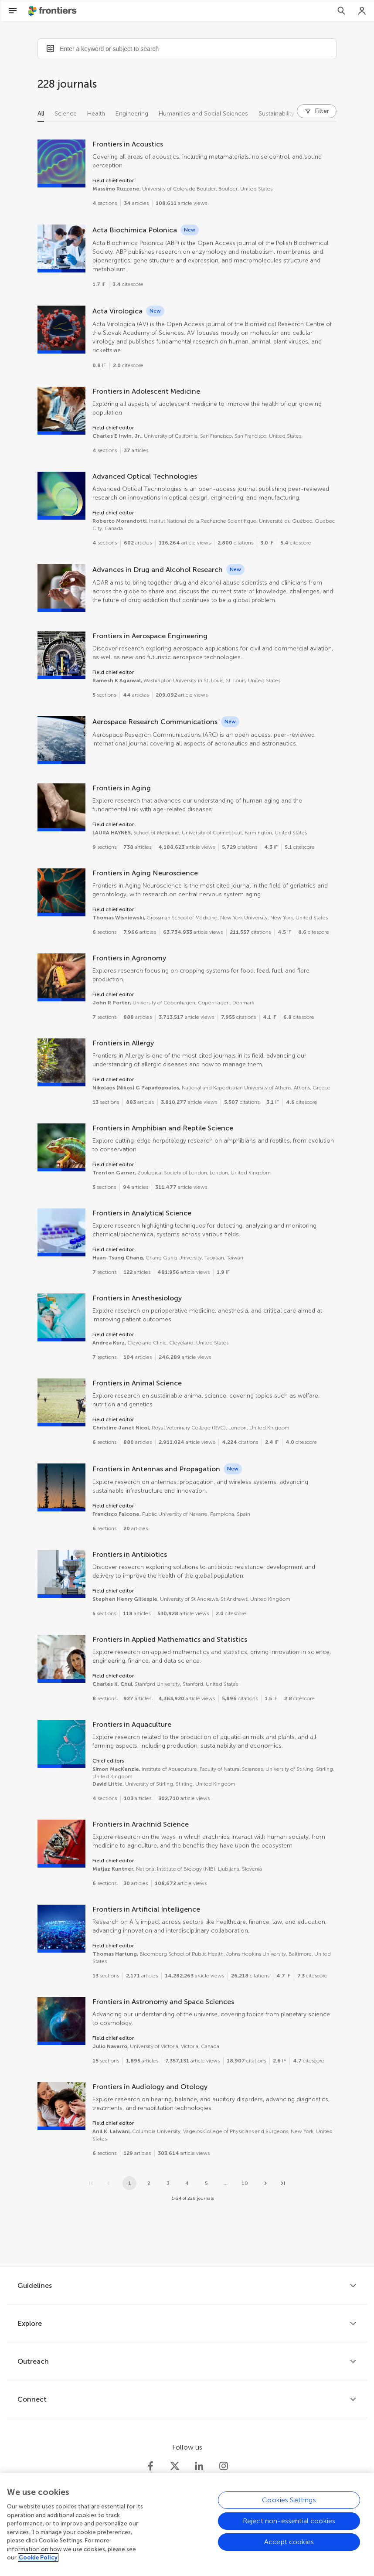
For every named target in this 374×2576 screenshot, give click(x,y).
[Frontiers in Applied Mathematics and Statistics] (61, 1659)
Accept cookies (289, 2549)
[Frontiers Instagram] (223, 2466)
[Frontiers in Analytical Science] (61, 1232)
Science (65, 113)
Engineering (132, 113)
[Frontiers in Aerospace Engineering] (61, 655)
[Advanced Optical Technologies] (61, 496)
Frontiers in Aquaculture (131, 1724)
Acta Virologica (117, 311)
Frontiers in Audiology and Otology (149, 2087)
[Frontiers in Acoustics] (61, 163)
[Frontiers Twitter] (175, 2466)
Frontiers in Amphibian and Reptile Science (162, 1128)
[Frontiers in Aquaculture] (61, 1744)
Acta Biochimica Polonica (134, 230)
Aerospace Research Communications (155, 722)
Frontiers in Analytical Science (141, 1213)
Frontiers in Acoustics (127, 144)
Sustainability (276, 113)
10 (244, 2183)
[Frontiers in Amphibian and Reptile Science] (61, 1147)
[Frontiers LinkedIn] (199, 2466)
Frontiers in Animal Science (137, 1383)
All (40, 113)
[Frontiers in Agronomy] (61, 977)
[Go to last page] (283, 2183)
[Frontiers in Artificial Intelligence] (61, 1929)
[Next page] (265, 2183)
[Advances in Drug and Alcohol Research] (61, 588)
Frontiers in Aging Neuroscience (145, 873)
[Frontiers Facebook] (150, 2466)
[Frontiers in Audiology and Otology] (61, 2106)
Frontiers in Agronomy (129, 958)
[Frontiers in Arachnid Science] (61, 1844)
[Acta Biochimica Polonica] (61, 248)
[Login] (362, 11)
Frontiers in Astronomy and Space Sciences (163, 2002)
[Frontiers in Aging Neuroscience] (61, 892)
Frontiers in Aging (121, 788)
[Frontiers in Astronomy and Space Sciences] (61, 2021)
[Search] (341, 11)
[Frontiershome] (53, 11)
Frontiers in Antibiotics (129, 1554)
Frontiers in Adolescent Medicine (146, 391)
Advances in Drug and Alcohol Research (157, 569)
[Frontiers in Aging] (61, 807)
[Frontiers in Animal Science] (61, 1402)
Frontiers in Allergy (123, 1043)
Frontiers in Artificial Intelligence (146, 1909)
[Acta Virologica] (61, 330)
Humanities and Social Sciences (203, 113)
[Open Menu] (12, 11)
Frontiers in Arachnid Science (140, 1824)
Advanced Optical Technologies (144, 476)
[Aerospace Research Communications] (61, 740)
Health (96, 113)
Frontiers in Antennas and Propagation (156, 1469)
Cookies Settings (289, 2507)
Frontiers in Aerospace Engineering (149, 636)
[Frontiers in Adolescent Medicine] (61, 411)
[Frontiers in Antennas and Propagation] (61, 1487)
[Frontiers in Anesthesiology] (61, 1317)
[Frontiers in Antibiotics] (61, 1574)
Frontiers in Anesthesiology (137, 1298)
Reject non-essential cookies (289, 2528)
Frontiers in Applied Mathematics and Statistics (169, 1639)
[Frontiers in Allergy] (61, 1062)
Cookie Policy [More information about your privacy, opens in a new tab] (38, 2565)
